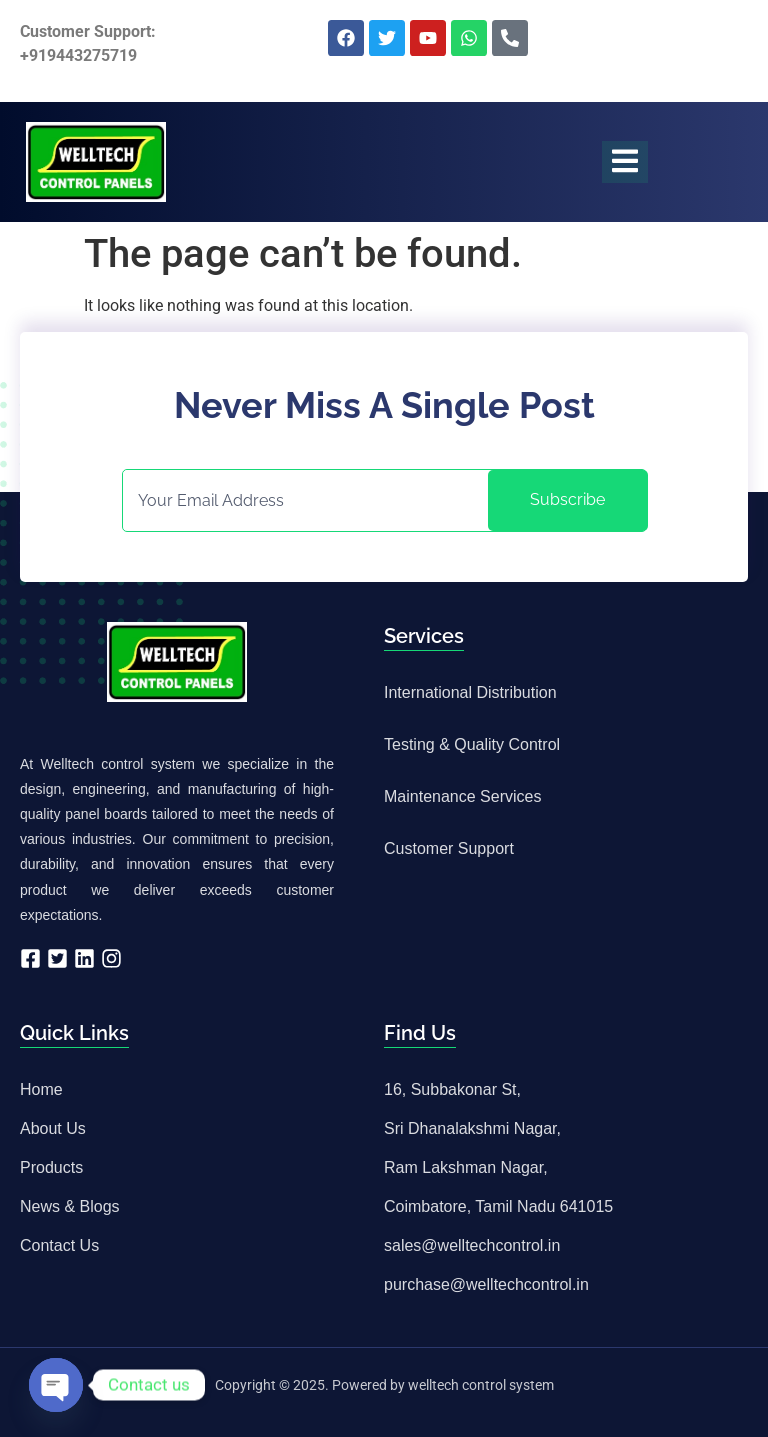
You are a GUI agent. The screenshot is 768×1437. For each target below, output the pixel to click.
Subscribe (567, 499)
